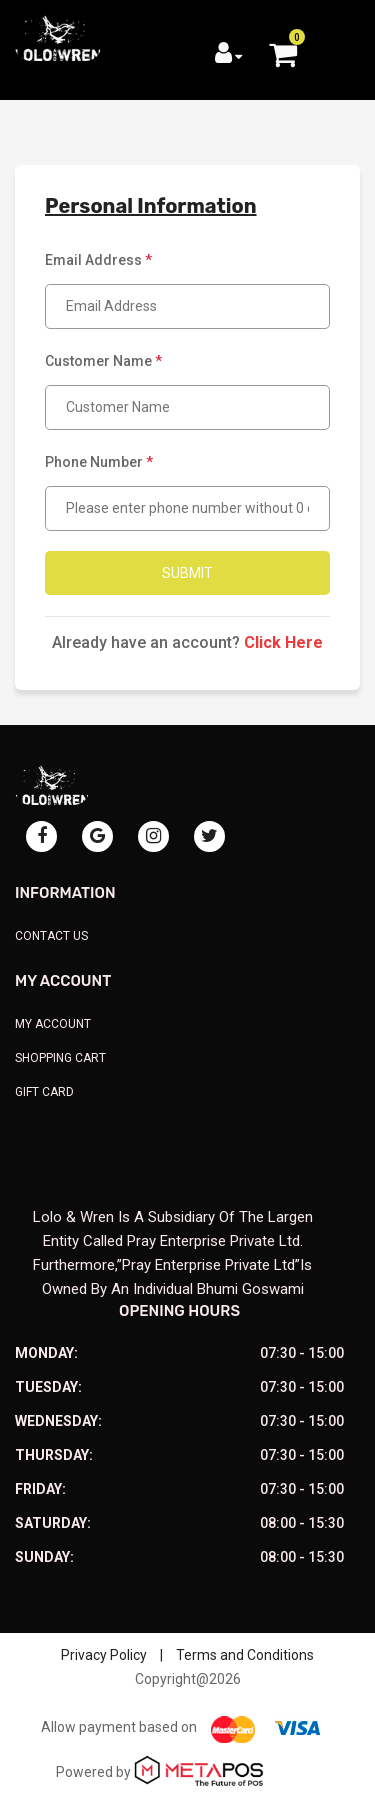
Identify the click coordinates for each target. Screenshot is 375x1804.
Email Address (98, 260)
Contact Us (51, 936)
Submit (187, 573)
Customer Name (103, 361)
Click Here (283, 642)
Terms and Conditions (245, 1655)
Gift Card (44, 1092)
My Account (53, 1024)
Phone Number (99, 462)
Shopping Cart (60, 1058)
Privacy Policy (104, 1655)
